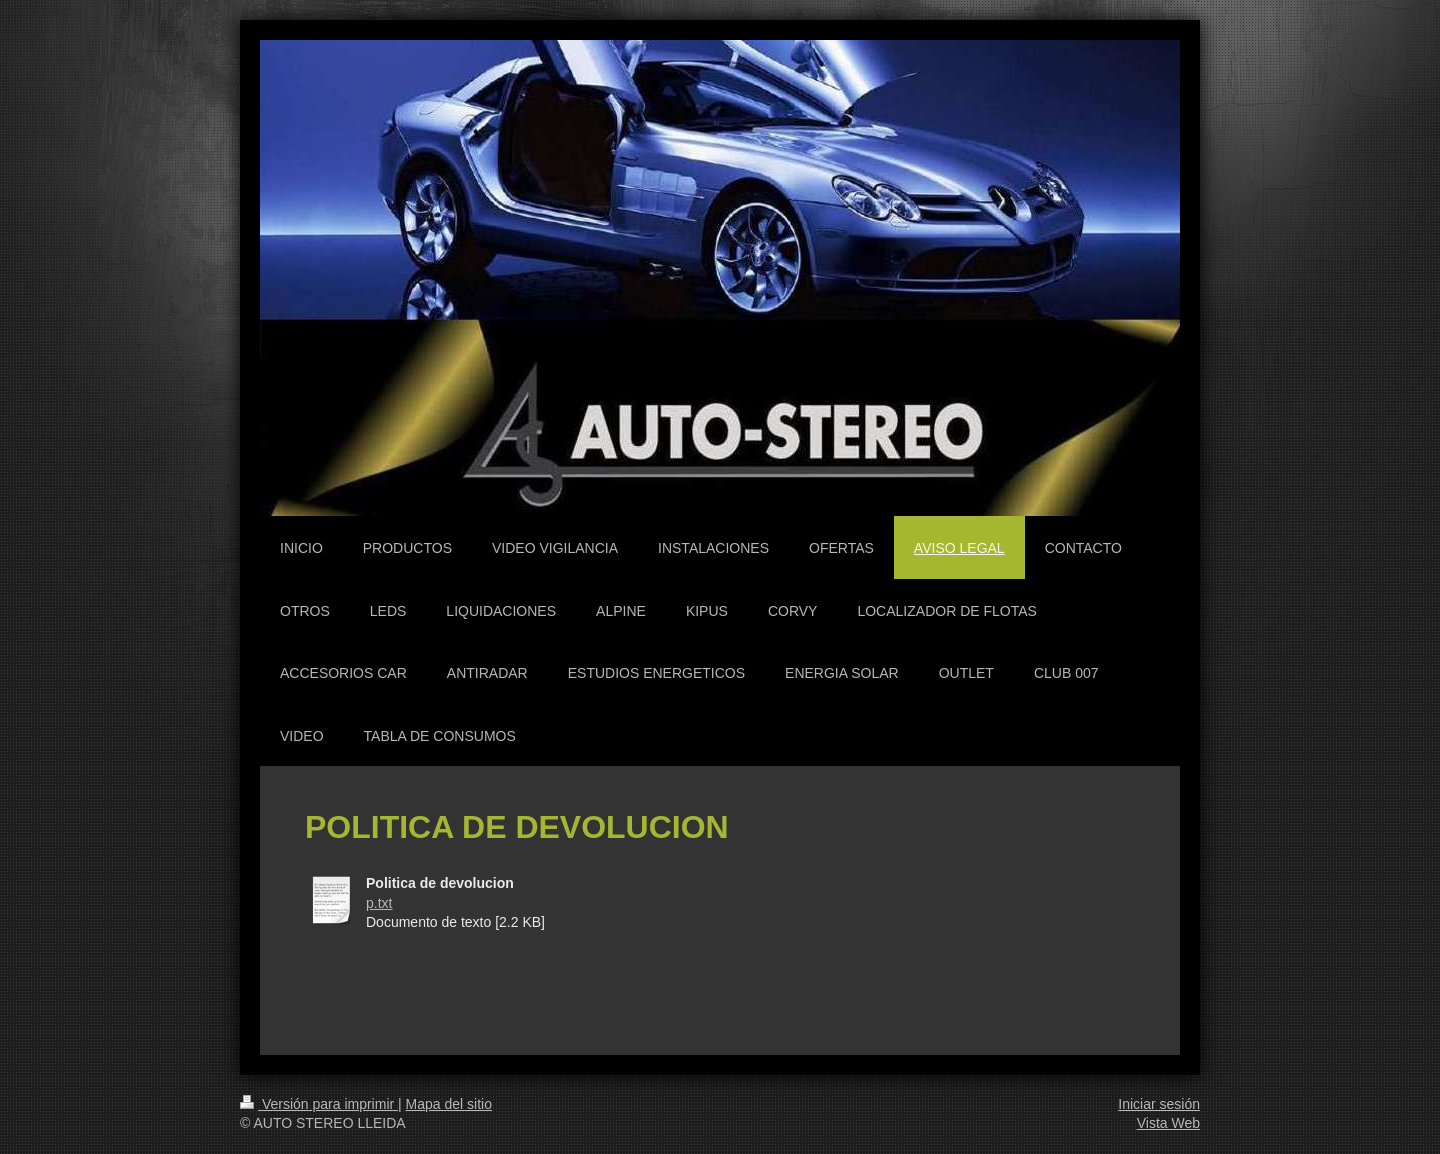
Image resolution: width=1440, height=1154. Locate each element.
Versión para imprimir (319, 1104)
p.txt (379, 903)
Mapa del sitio (449, 1104)
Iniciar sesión (1159, 1104)
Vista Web (1168, 1123)
